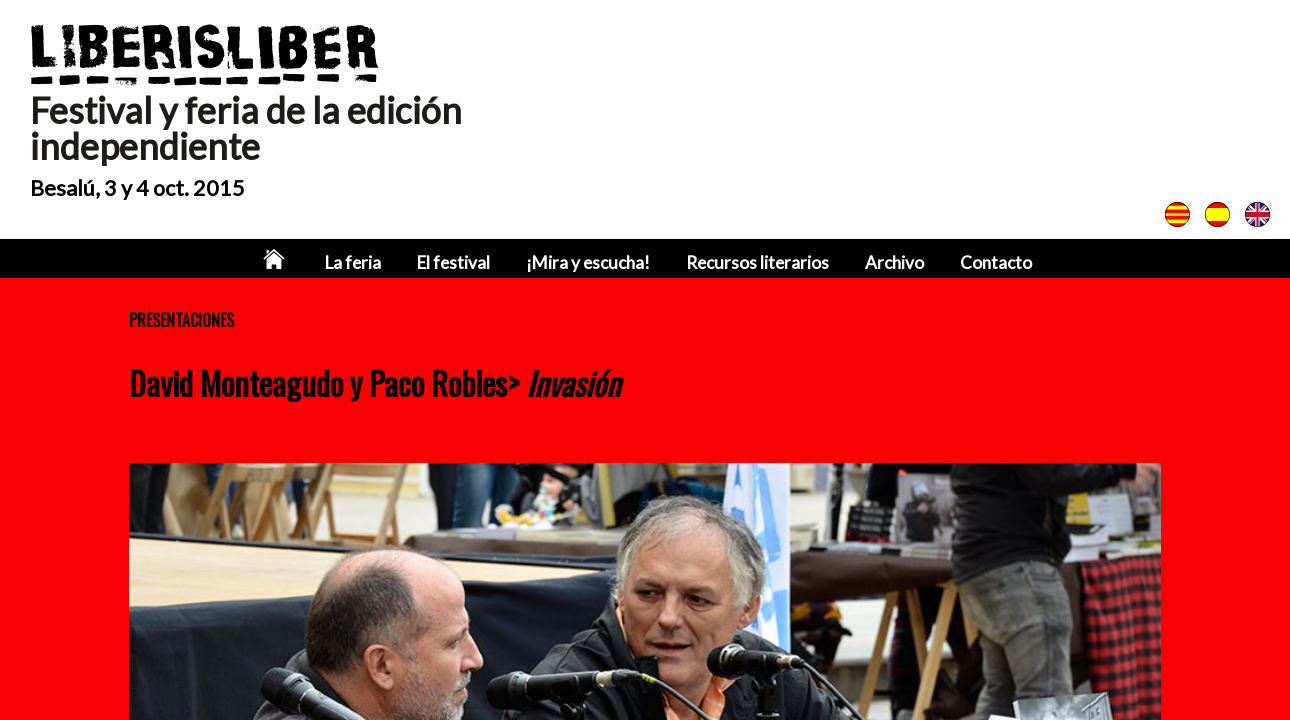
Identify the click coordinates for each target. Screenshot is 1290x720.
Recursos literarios (757, 262)
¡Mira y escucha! (588, 262)
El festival (453, 262)
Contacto (996, 262)
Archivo (894, 262)
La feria (353, 262)
